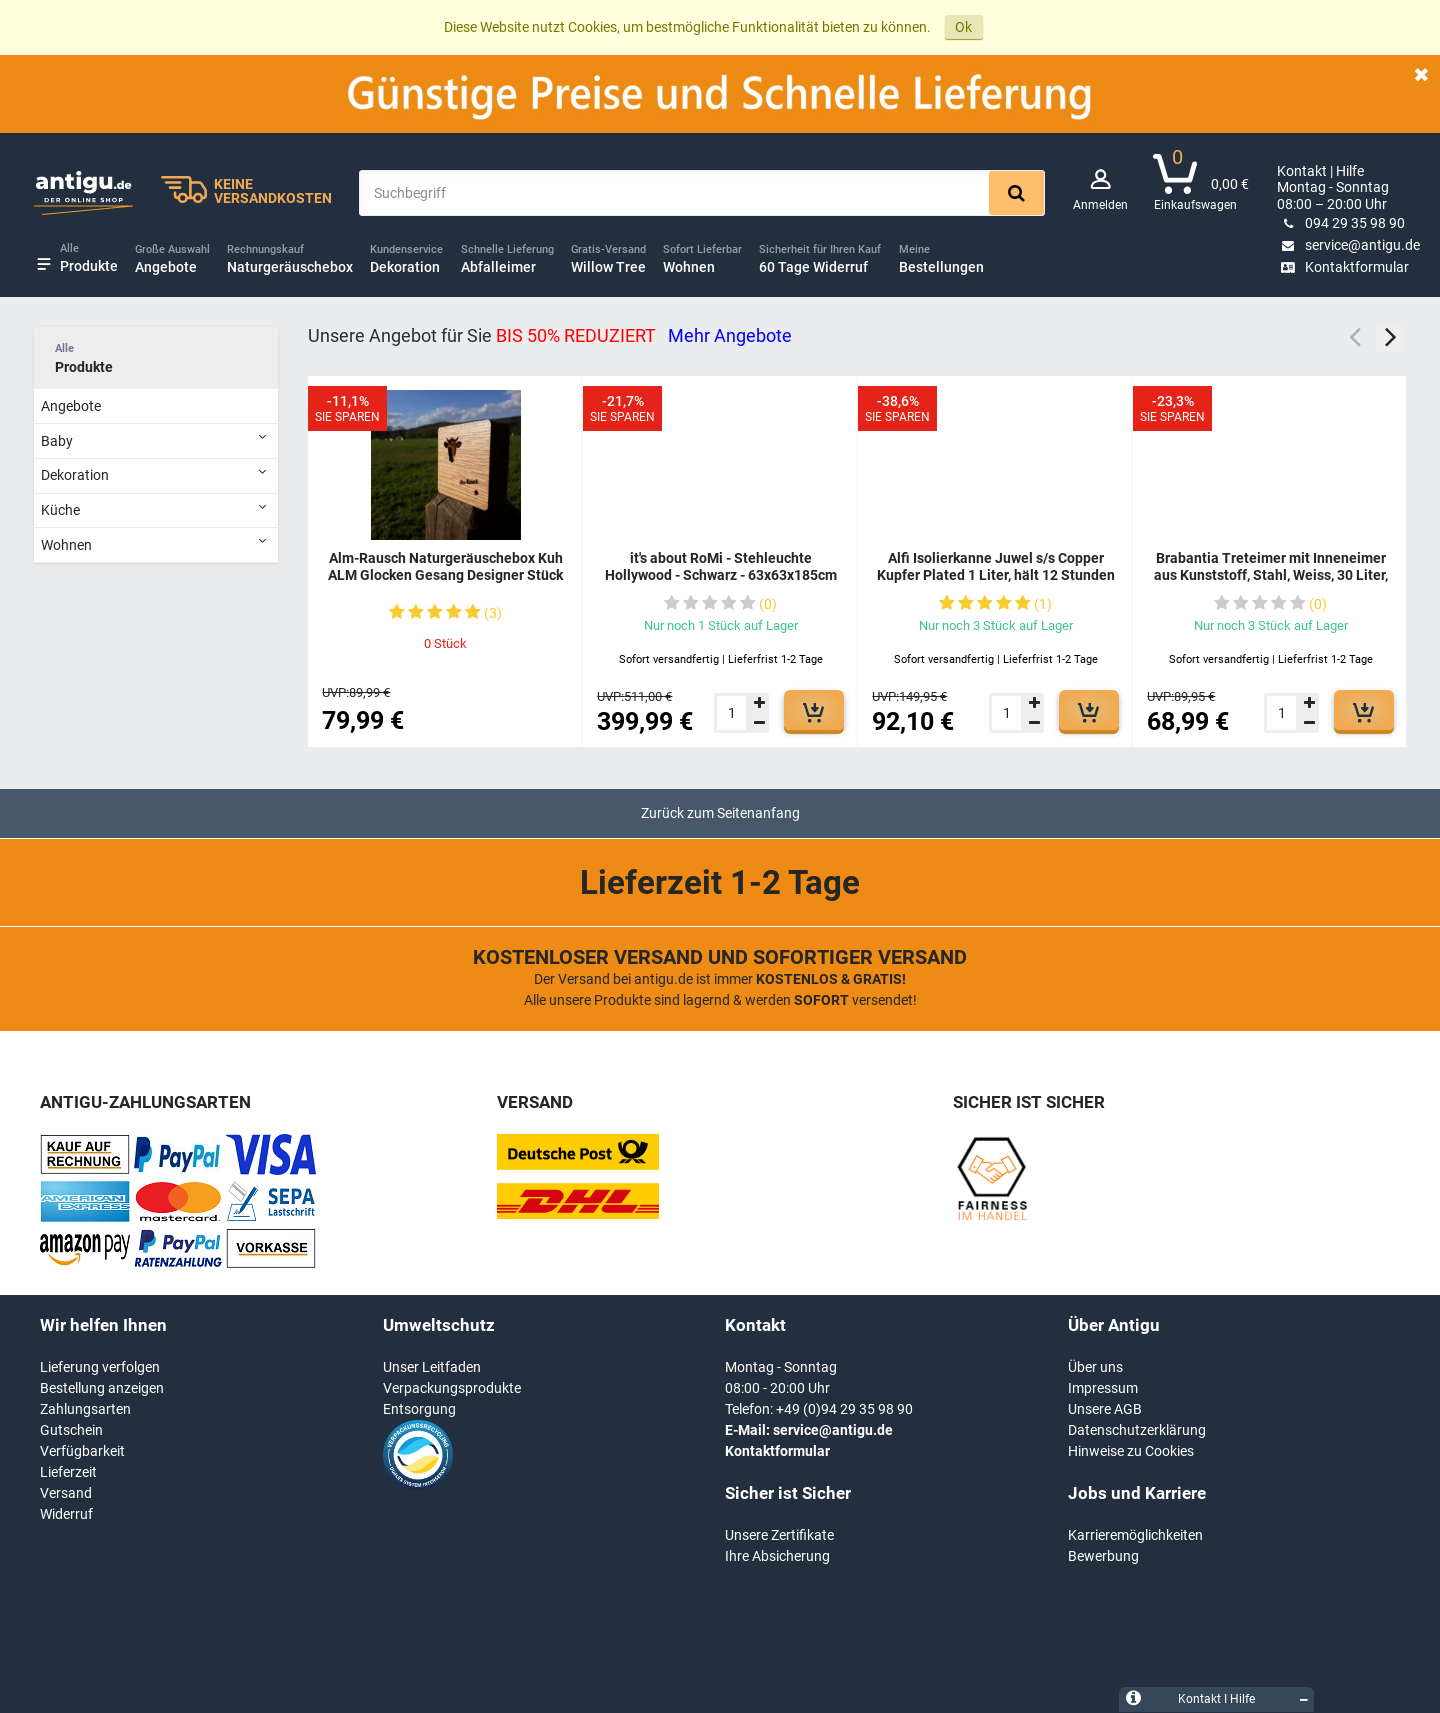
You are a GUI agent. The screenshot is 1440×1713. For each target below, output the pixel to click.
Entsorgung (419, 1409)
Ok (963, 27)
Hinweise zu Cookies (1131, 1451)
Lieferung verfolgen (100, 1367)
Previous (1355, 337)
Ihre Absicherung (777, 1556)
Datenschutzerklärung (1137, 1430)
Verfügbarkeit (82, 1451)
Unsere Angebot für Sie (550, 335)
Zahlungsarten (85, 1409)
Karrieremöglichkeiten (1135, 1535)
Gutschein (71, 1430)
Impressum (1103, 1388)
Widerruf (66, 1514)
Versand (66, 1493)
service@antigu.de (1348, 245)
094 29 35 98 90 (1341, 223)
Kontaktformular (1343, 267)
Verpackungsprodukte (452, 1388)
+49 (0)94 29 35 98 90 (844, 1409)
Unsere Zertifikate (779, 1535)
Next (1391, 337)
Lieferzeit (68, 1472)
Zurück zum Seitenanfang (720, 813)
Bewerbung (1103, 1556)
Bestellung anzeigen (102, 1388)
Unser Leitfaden (432, 1367)
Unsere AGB (1105, 1409)
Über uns (1095, 1367)
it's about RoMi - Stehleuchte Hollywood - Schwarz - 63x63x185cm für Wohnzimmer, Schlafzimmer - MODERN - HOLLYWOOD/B (721, 584)
